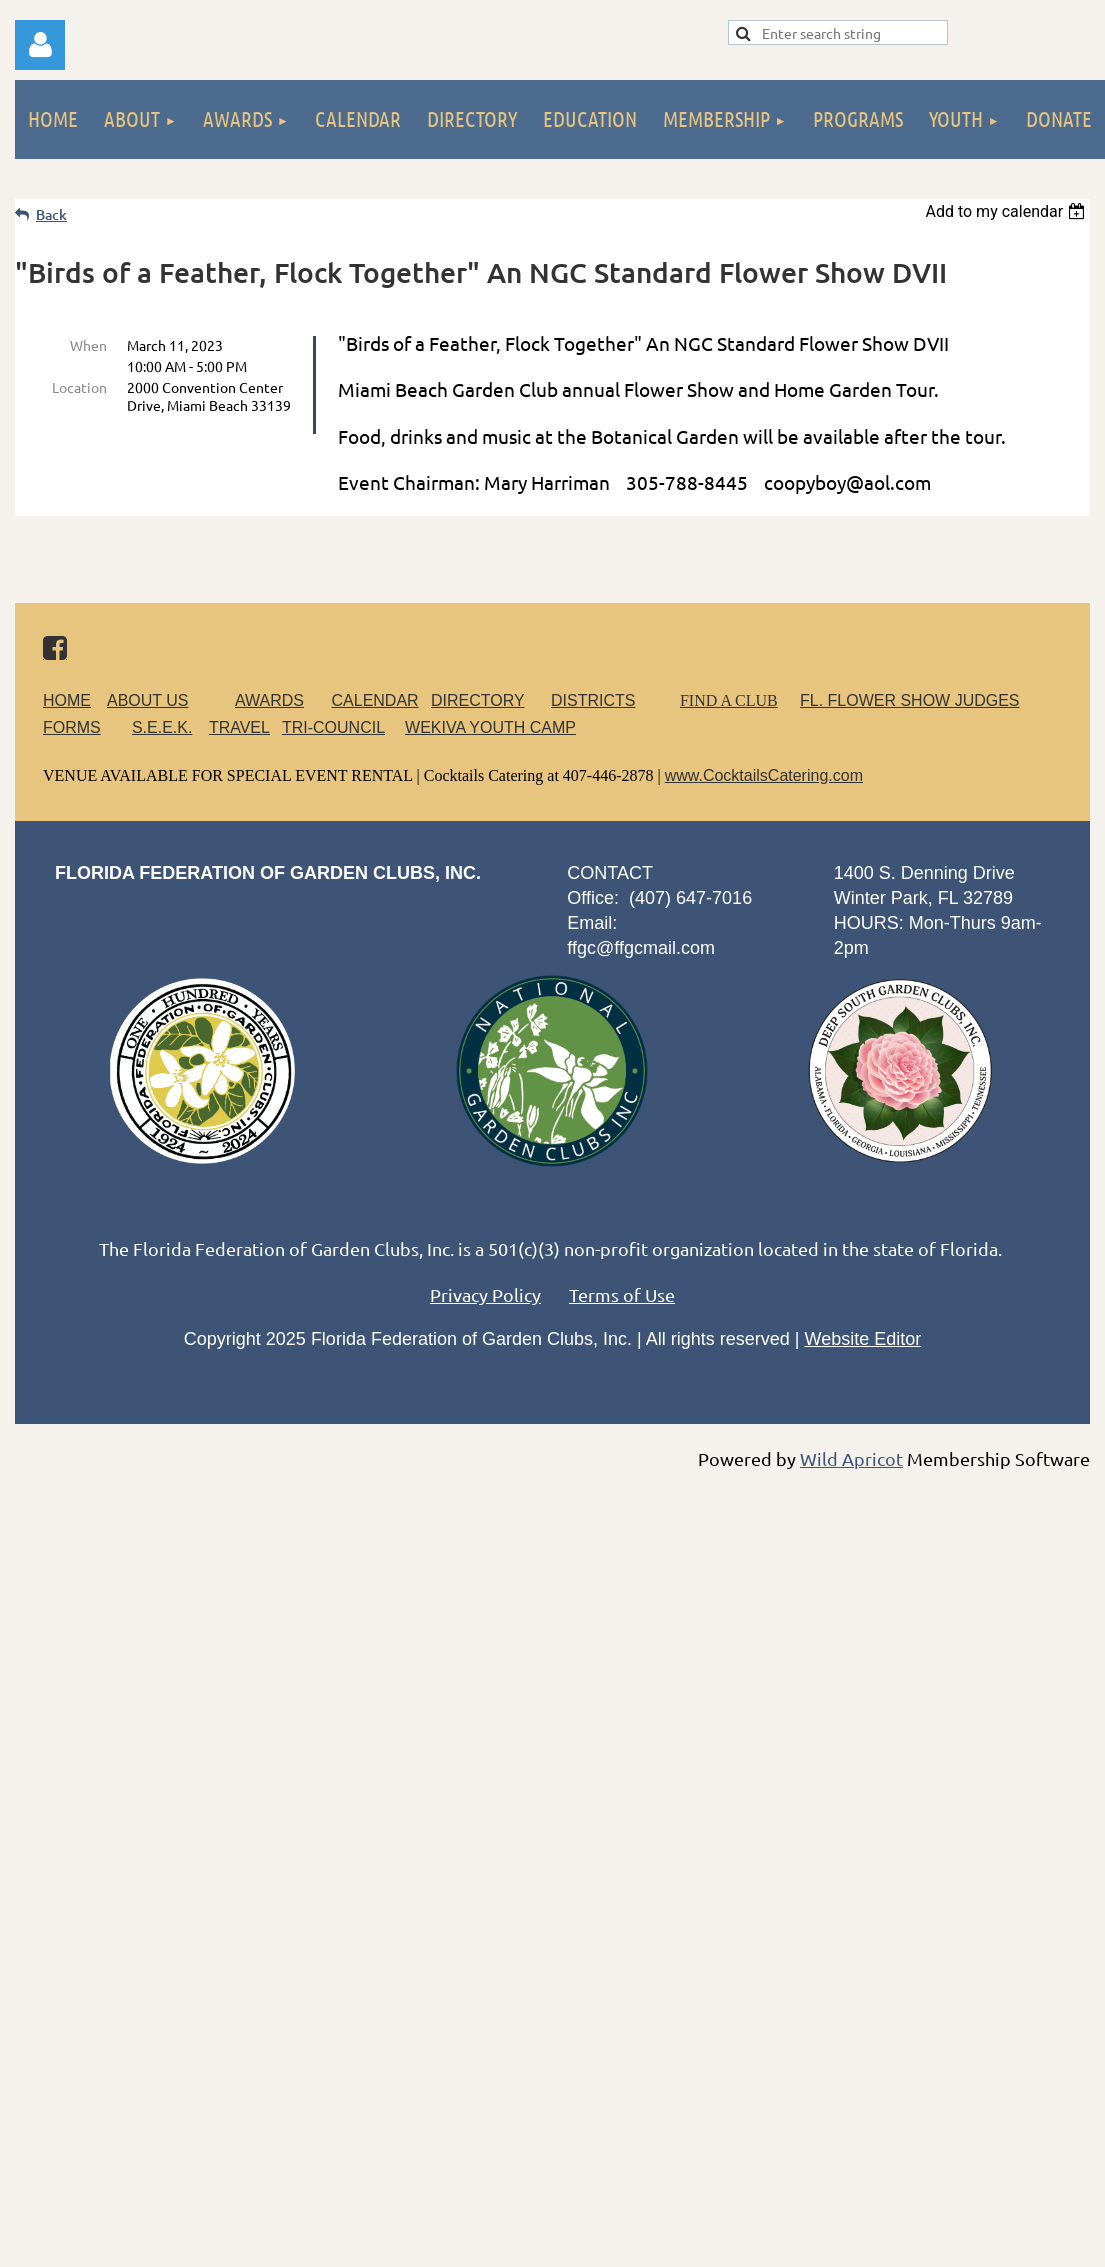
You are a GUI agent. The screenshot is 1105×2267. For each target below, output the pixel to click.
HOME (67, 700)
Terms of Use (622, 1294)
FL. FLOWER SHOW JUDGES (910, 700)
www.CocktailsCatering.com (764, 775)
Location (79, 387)
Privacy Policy (485, 1294)
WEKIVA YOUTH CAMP (490, 727)
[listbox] (1007, 211)
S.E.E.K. (162, 727)
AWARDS (281, 700)
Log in (40, 45)
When (88, 345)
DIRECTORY (477, 700)
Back (51, 214)
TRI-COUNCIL (333, 727)
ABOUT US (148, 700)
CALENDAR (375, 700)
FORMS (72, 727)
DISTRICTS (593, 700)
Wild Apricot (851, 1458)
